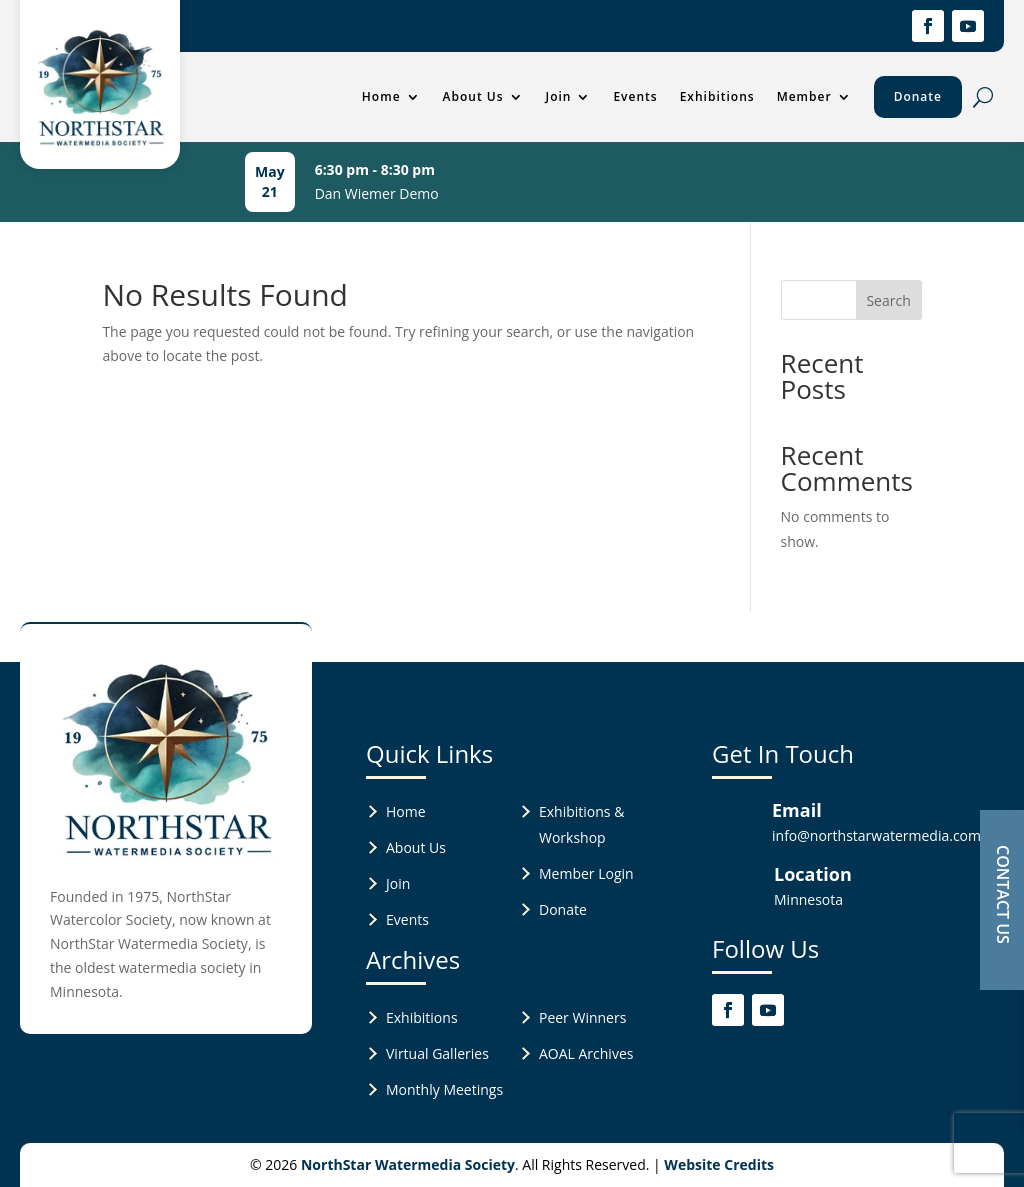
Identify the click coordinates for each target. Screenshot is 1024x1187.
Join (559, 96)
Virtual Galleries (437, 1053)
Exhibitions (717, 96)
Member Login (586, 873)
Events (635, 96)
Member (804, 96)
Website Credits (719, 1164)
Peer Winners (582, 1017)
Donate (918, 96)
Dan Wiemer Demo (377, 193)
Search (888, 300)
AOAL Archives (586, 1053)
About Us (473, 96)
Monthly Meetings (444, 1089)
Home (381, 96)
